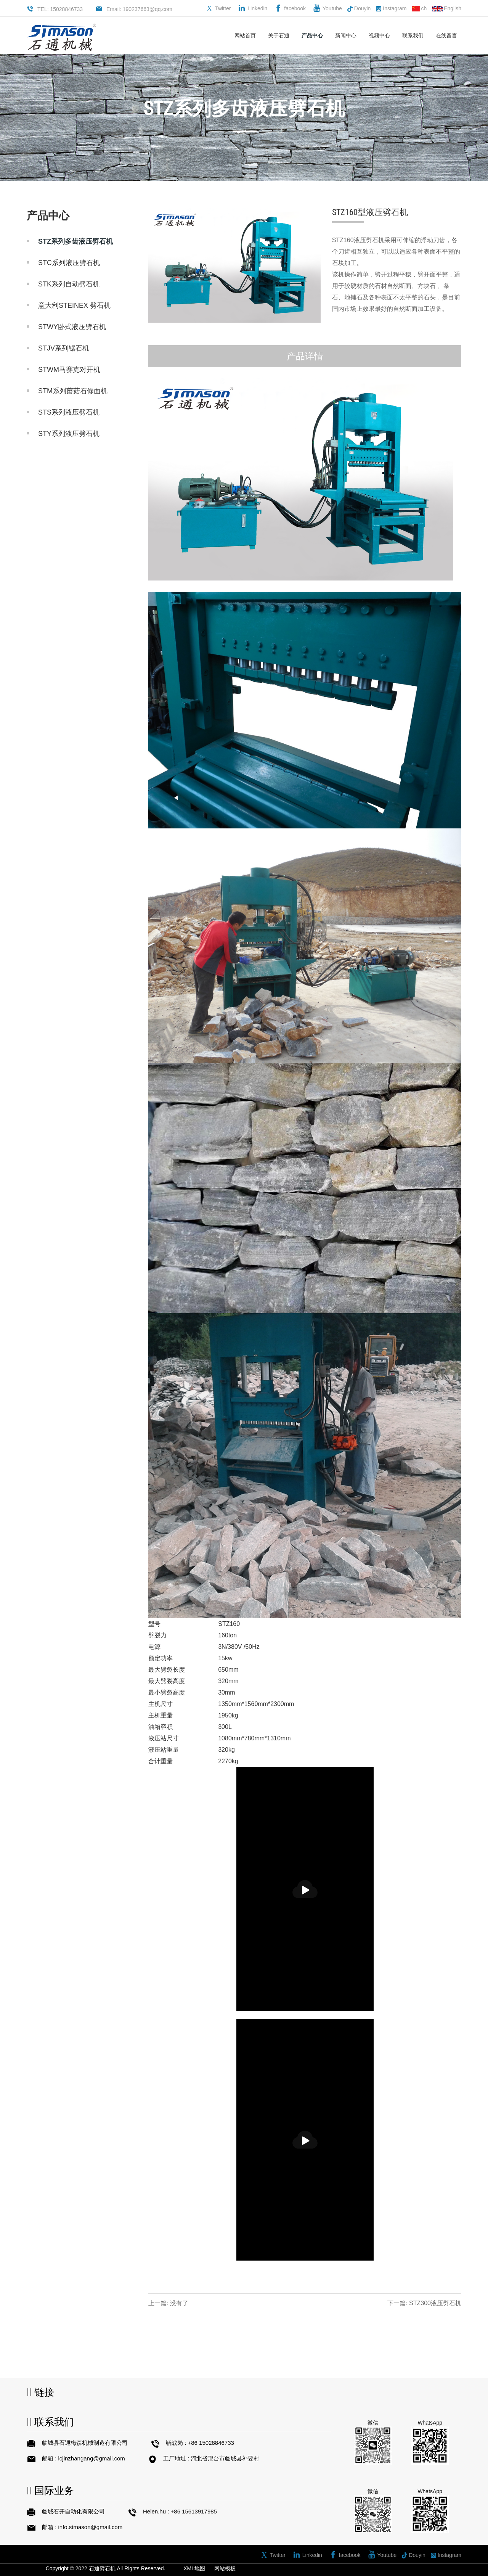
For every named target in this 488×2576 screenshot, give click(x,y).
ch (419, 8)
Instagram (391, 9)
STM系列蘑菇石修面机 (73, 391)
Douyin (359, 9)
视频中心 (379, 35)
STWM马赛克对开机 (69, 369)
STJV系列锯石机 (63, 348)
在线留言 (446, 35)
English (446, 8)
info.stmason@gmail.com (90, 2527)
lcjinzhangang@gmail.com (91, 2458)
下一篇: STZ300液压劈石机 (424, 2303)
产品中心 (312, 35)
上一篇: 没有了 (168, 2303)
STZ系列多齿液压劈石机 (75, 241)
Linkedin (257, 8)
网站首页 (245, 35)
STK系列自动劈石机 (69, 284)
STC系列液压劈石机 (69, 263)
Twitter (223, 8)
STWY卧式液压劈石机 (72, 327)
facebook (295, 8)
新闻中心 (345, 35)
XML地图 (194, 2568)
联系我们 (413, 35)
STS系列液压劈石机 (69, 412)
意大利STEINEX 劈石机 (74, 305)
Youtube (332, 8)
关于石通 (278, 35)
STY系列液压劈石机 (69, 433)
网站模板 (225, 2568)
